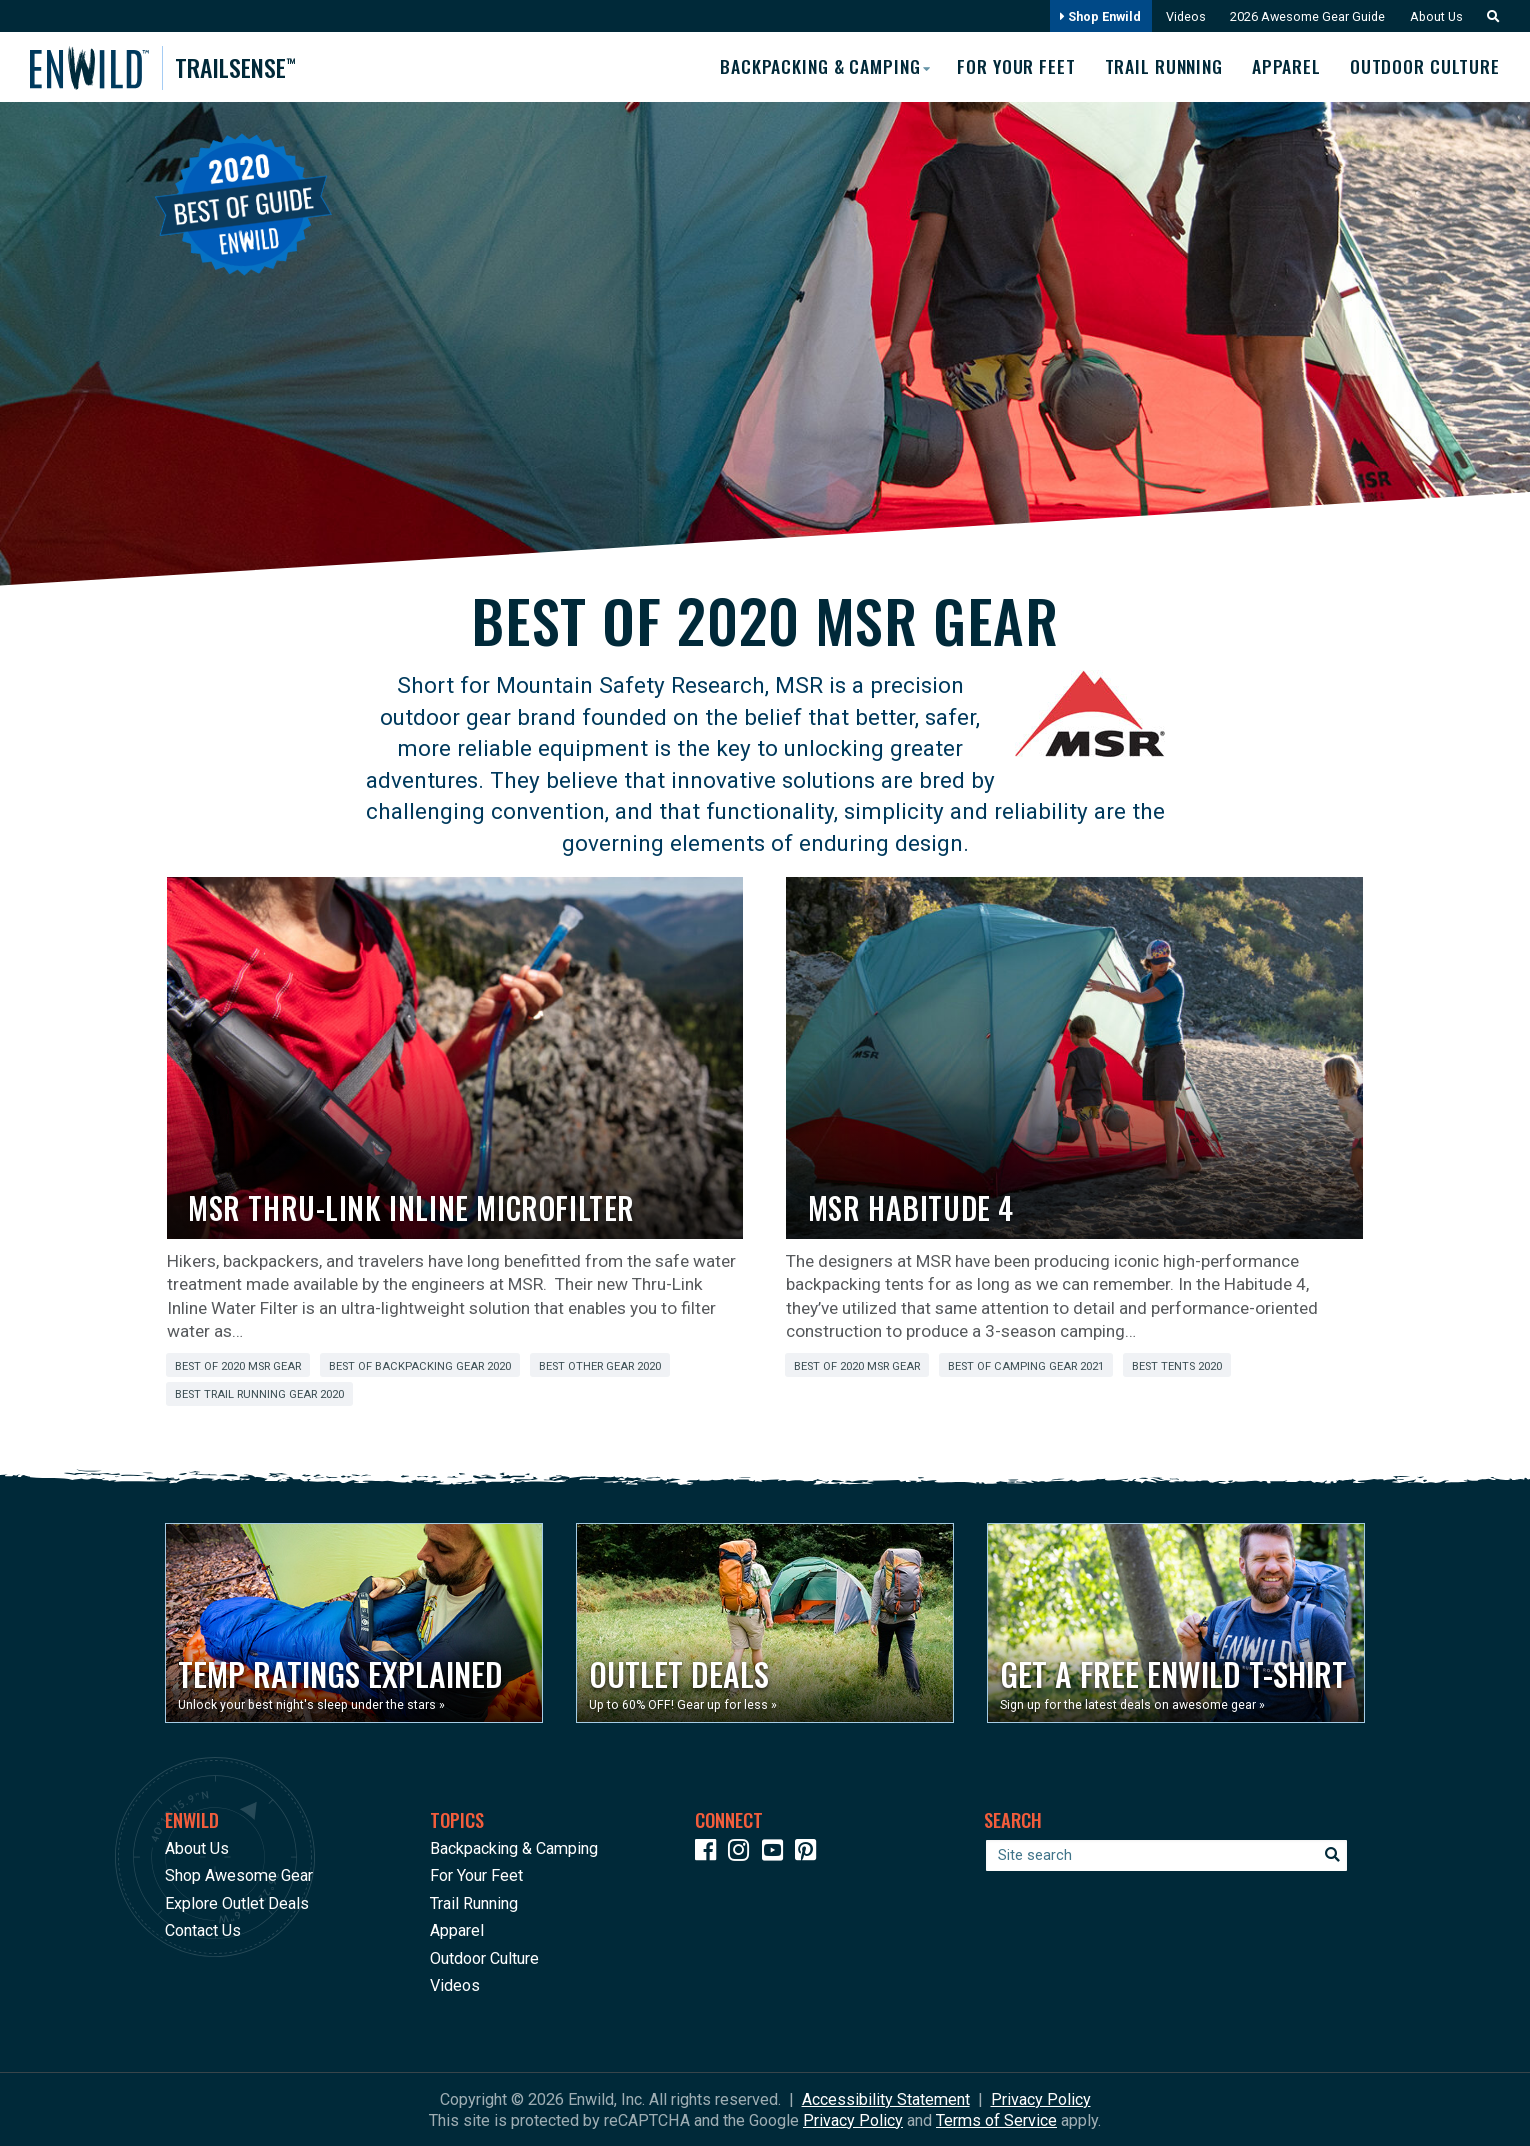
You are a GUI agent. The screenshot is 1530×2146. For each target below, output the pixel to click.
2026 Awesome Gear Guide (1304, 16)
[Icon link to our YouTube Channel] (777, 1852)
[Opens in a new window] (354, 1623)
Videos (1181, 16)
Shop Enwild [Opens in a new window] (1095, 16)
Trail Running (1161, 67)
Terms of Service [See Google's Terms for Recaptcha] (996, 2119)
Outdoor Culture (1425, 67)
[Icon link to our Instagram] (743, 1852)
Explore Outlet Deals (237, 1902)
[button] (1488, 16)
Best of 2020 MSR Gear (238, 1365)
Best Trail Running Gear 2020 (259, 1394)
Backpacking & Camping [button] (812, 66)
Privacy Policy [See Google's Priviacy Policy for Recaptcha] (853, 2119)
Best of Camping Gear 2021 (1026, 1365)
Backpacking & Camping (514, 1847)
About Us (1435, 16)
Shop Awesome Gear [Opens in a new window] (239, 1875)
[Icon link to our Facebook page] (710, 1852)
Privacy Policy (1041, 2098)
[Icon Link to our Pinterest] (810, 1852)
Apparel (1285, 67)
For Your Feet (1011, 67)
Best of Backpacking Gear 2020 (420, 1365)
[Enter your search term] (1166, 1854)
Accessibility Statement (886, 2098)
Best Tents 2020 (1177, 1365)
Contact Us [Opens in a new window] (203, 1930)
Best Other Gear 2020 (600, 1365)
